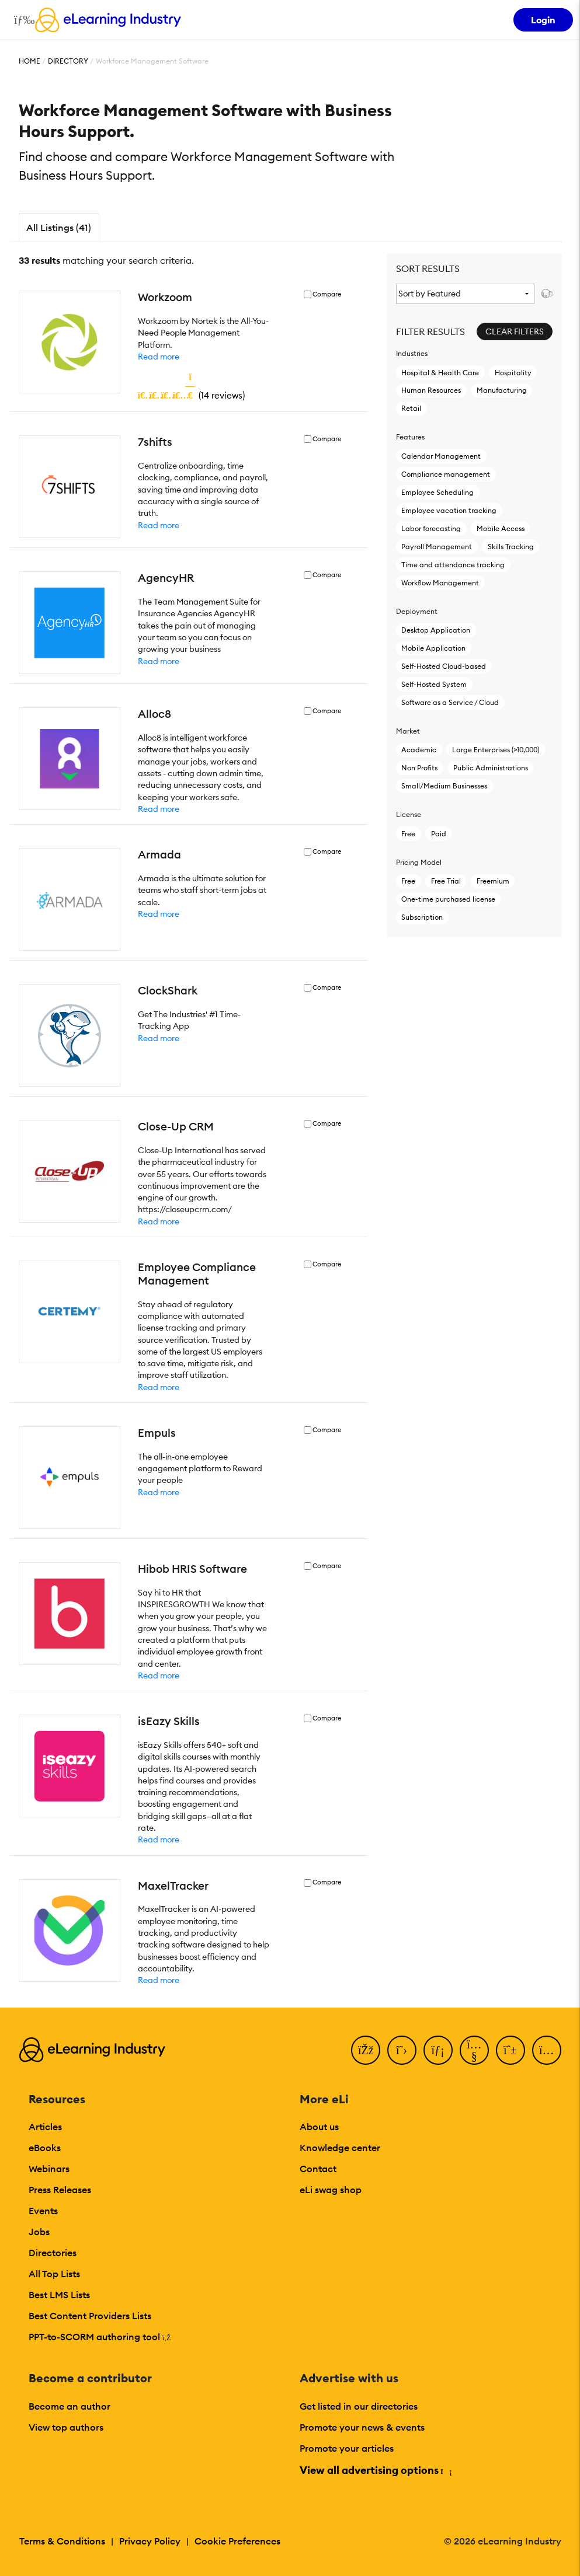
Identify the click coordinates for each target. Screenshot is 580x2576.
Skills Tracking (511, 546)
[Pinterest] (510, 2050)
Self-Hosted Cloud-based (443, 666)
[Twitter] (401, 2050)
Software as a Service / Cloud (450, 702)
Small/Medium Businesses (444, 785)
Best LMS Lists (59, 2295)
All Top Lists (54, 2274)
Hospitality (513, 372)
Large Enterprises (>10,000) (495, 749)
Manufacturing (502, 390)
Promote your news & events (362, 2427)
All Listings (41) (58, 227)
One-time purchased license (448, 899)
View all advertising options (375, 2470)
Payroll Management (436, 546)
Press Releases (60, 2189)
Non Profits (419, 767)
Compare (326, 294)
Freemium (493, 881)
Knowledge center (340, 2147)
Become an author (69, 2406)
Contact (318, 2168)
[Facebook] (365, 2050)
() (191, 395)
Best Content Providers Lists (90, 2316)
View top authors (66, 2427)
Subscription (422, 917)
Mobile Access (501, 528)
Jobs (39, 2232)
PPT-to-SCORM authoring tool (100, 2337)
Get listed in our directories (359, 2406)
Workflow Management (440, 582)
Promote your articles (347, 2448)
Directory (68, 61)
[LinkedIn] (438, 2050)
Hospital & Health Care (440, 372)
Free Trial (446, 881)
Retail (411, 408)
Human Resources (431, 390)
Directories (53, 2253)
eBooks (45, 2147)
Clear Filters (514, 331)
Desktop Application (435, 630)
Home (29, 61)
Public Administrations (490, 767)
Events (43, 2211)
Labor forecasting (431, 528)
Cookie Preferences (237, 2541)
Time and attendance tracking (453, 564)
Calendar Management (441, 456)
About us (319, 2126)
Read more (158, 356)
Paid (438, 833)
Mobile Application (433, 648)
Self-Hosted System (434, 684)
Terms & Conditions (62, 2541)
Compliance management (445, 474)
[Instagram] (546, 2050)
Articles (45, 2126)
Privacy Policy (149, 2541)
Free (408, 833)
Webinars (49, 2168)
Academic (418, 749)
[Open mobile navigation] (21, 20)
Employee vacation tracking (448, 510)
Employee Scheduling (437, 492)
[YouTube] (474, 2050)
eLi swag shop (331, 2189)
